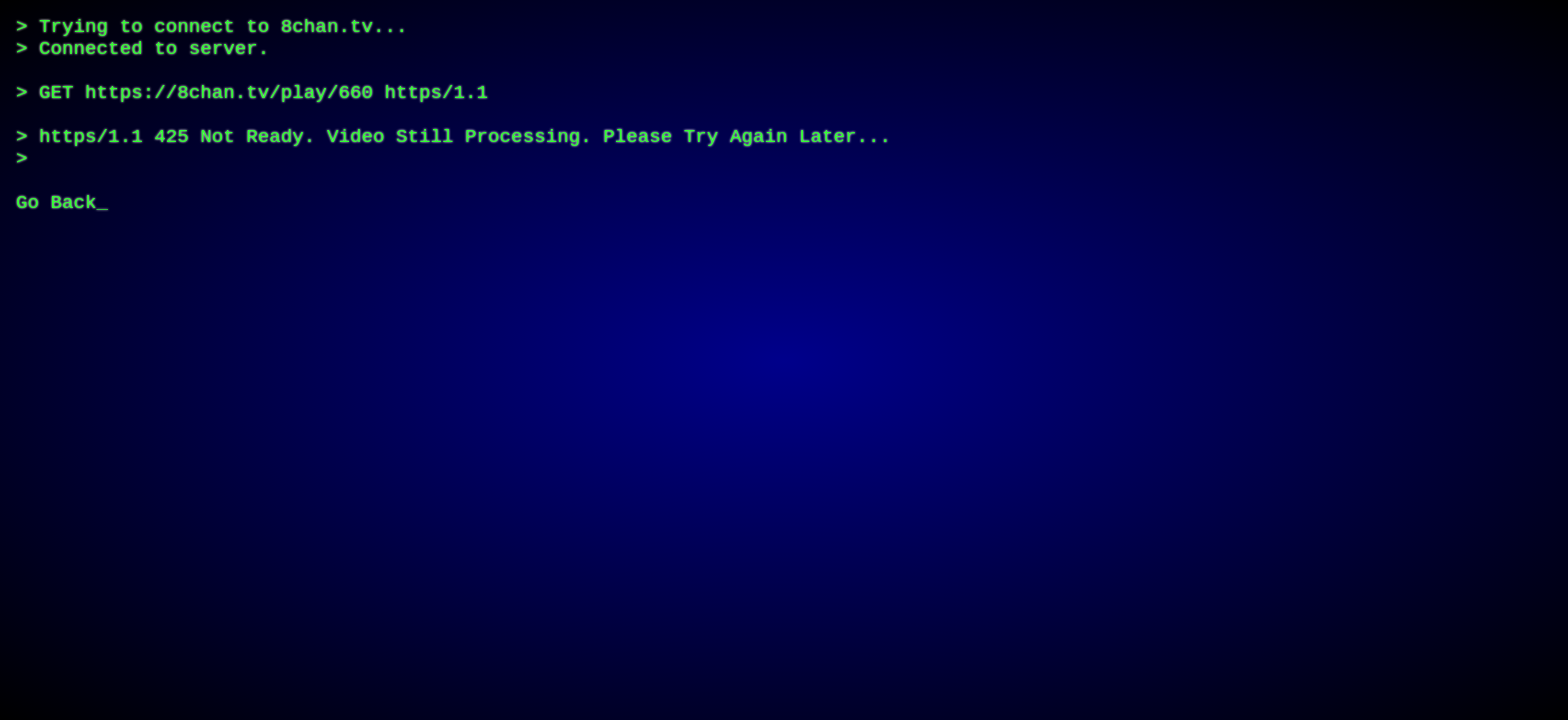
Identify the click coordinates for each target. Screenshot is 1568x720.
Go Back (56, 245)
